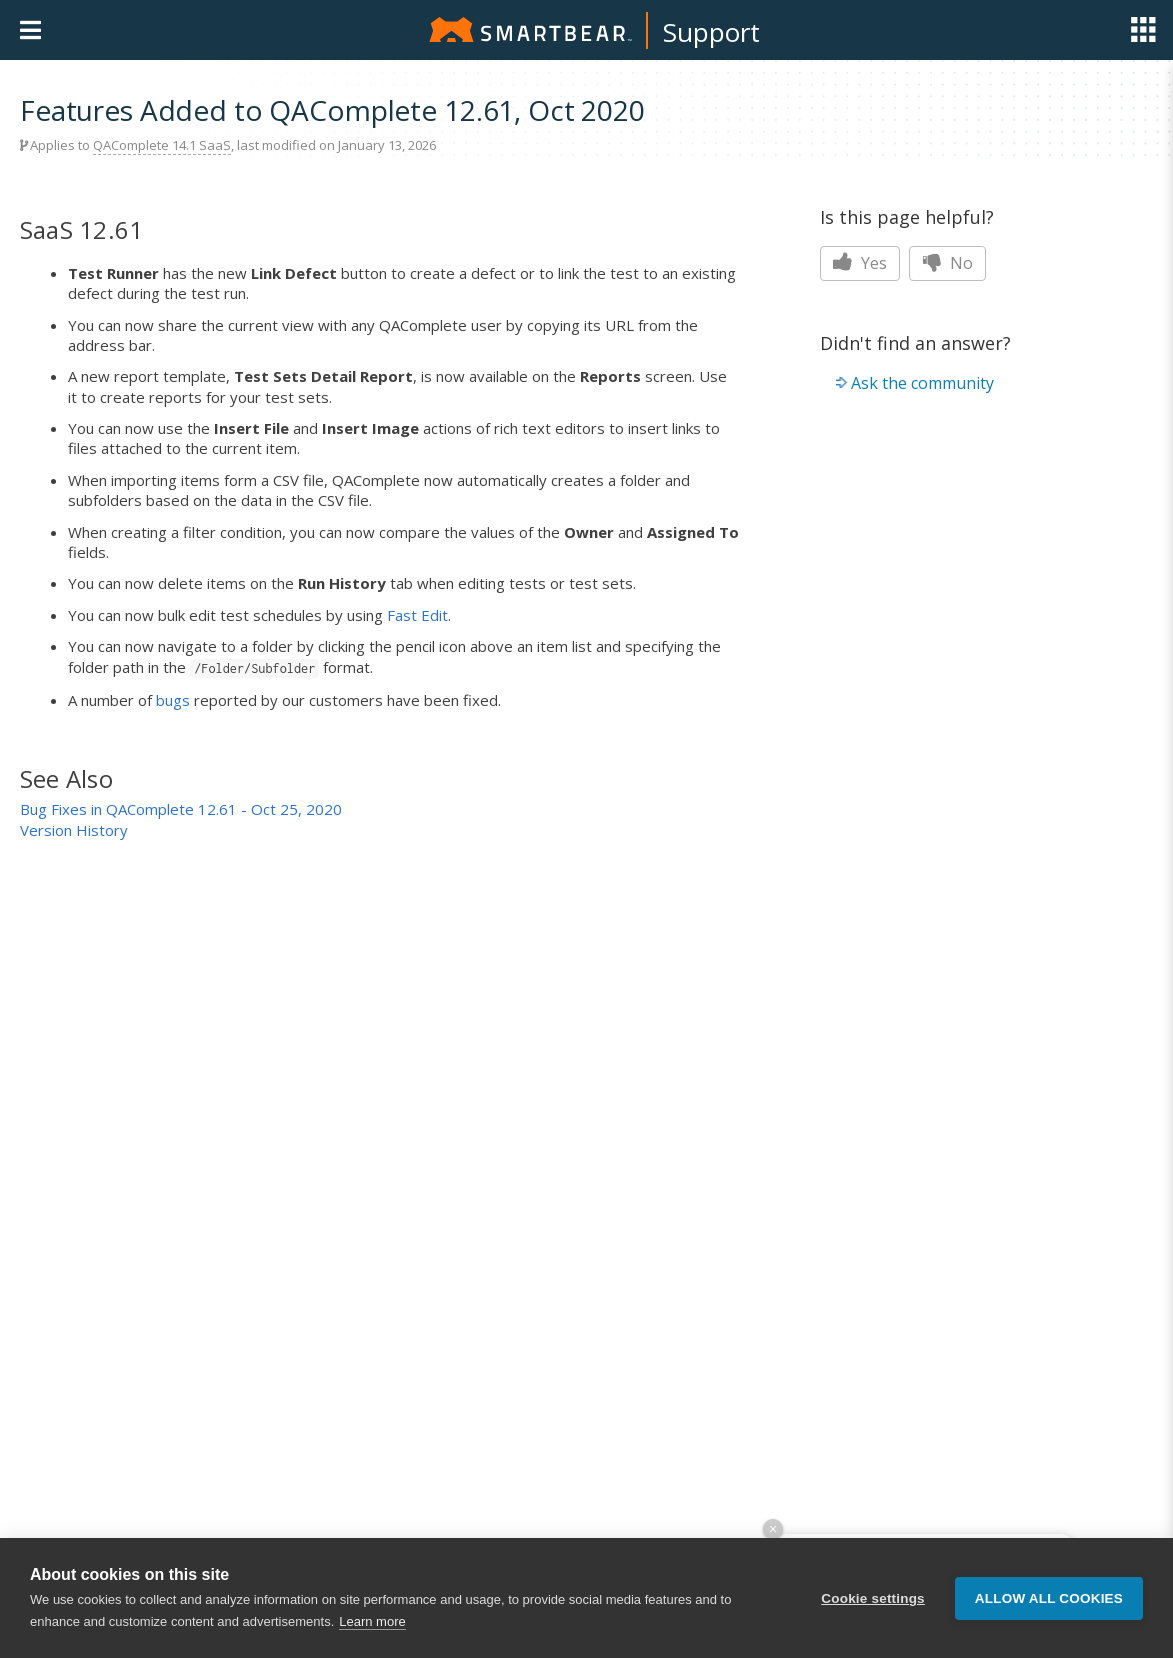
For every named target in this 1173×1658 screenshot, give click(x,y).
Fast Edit (417, 615)
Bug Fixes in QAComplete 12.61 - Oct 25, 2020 (181, 809)
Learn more (372, 1621)
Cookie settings (873, 1598)
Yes (860, 263)
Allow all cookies (1049, 1598)
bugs (173, 700)
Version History (74, 830)
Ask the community (922, 383)
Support (711, 32)
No (947, 263)
